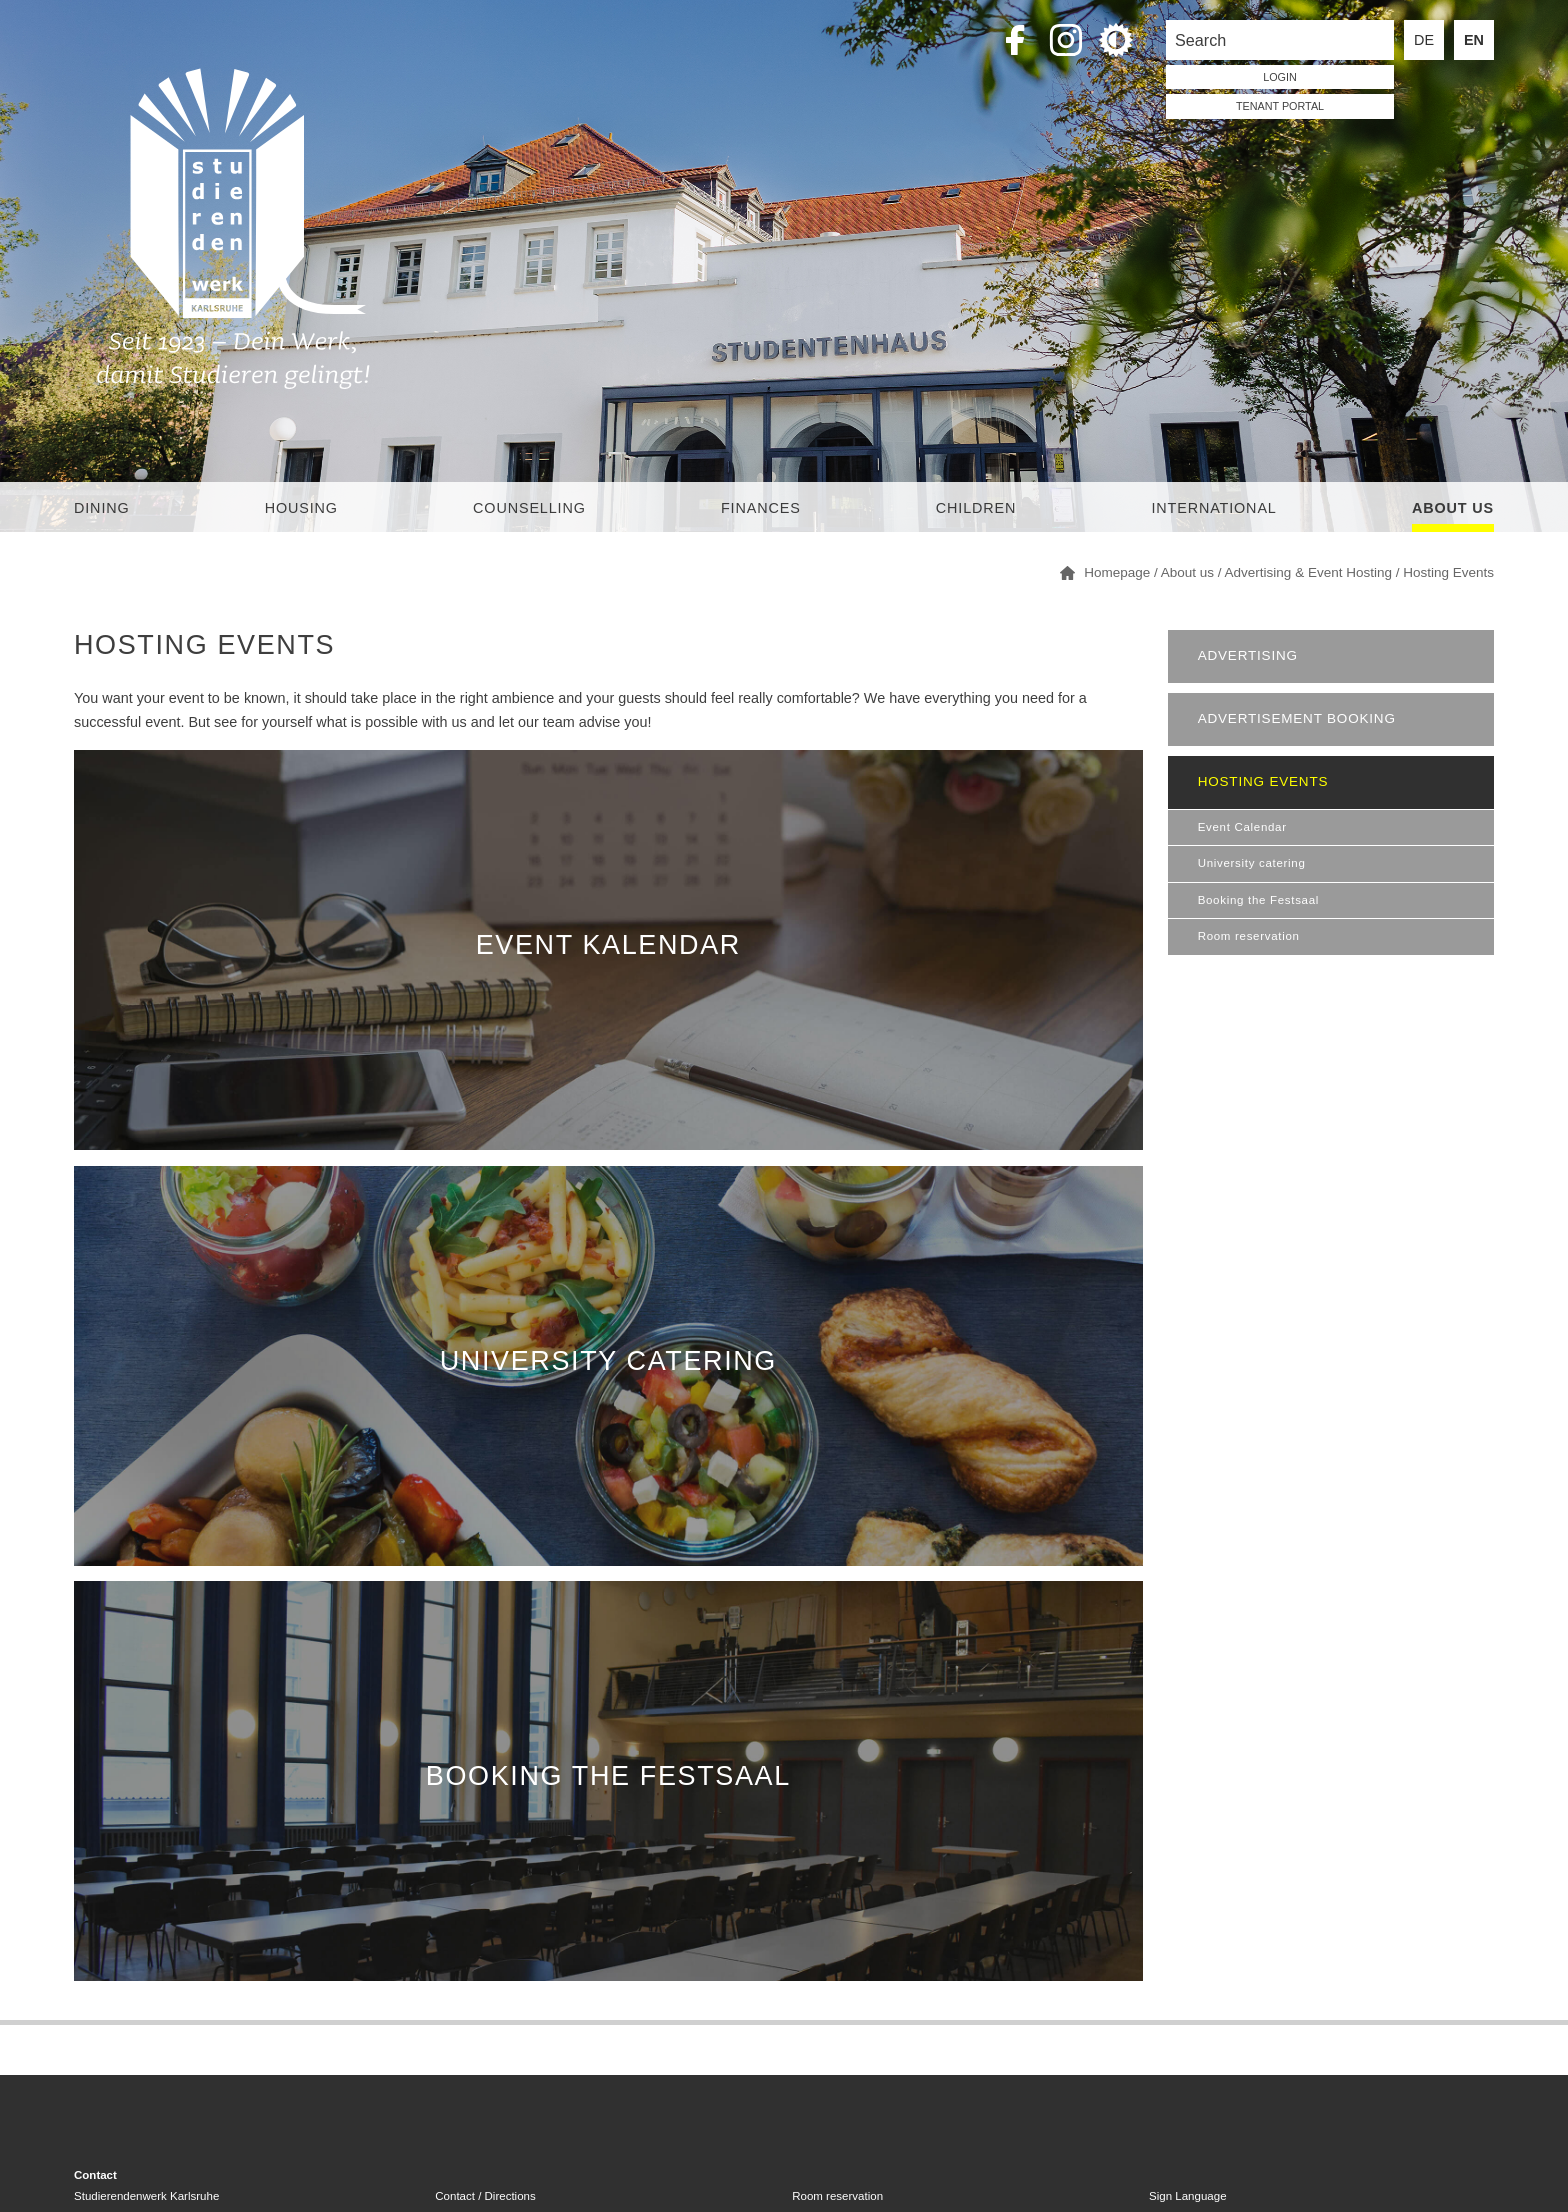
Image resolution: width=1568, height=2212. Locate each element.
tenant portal (1280, 106)
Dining (102, 508)
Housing (301, 508)
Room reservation (1249, 936)
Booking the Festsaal (1258, 900)
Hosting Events (1263, 781)
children (976, 508)
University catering (1252, 863)
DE (1424, 40)
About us (1453, 508)
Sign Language (1187, 2196)
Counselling (529, 508)
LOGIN (1280, 77)
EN (1474, 40)
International (1213, 508)
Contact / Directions (485, 2196)
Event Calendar (1242, 827)
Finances (761, 508)
